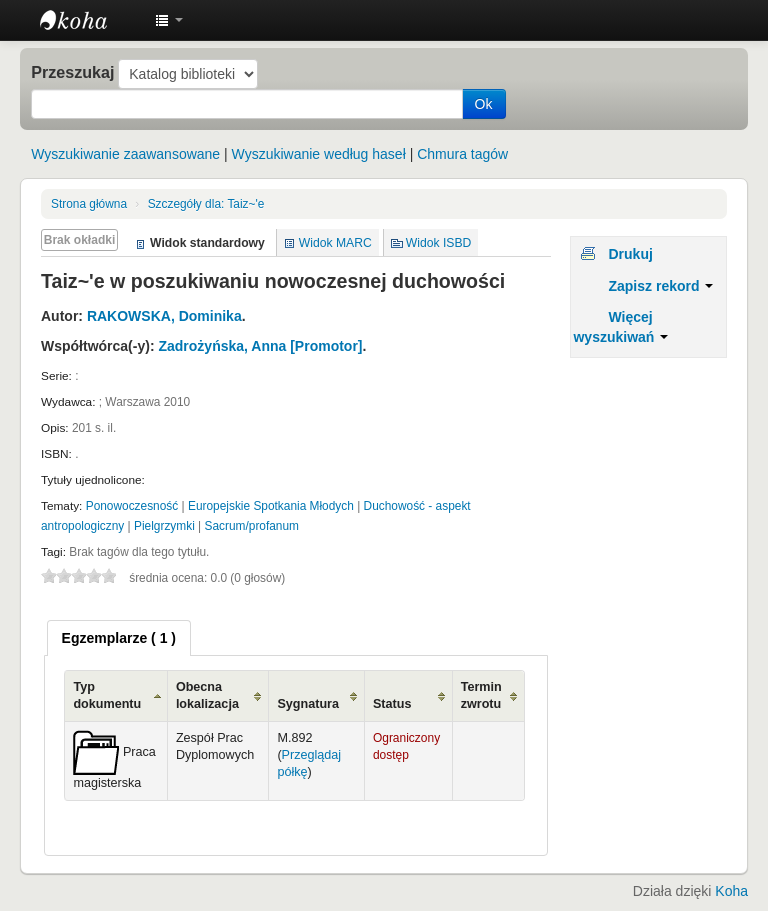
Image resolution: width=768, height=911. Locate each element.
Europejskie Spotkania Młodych (271, 506)
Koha (731, 891)
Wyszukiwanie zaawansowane (125, 154)
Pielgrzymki (164, 526)
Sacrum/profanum (252, 526)
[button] (169, 20)
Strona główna (89, 204)
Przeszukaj (72, 72)
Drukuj (630, 254)
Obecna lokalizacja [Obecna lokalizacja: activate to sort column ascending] (207, 695)
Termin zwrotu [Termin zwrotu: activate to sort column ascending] (481, 695)
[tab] (119, 638)
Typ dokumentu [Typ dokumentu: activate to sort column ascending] (107, 695)
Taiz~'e (206, 204)
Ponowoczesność (132, 506)
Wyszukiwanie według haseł (319, 154)
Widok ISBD (439, 243)
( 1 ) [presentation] (119, 638)
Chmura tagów (462, 154)
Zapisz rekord (660, 286)
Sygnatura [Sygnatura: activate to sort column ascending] (308, 704)
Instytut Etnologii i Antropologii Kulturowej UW (90, 20)
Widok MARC (335, 243)
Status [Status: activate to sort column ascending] (392, 704)
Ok (484, 104)
